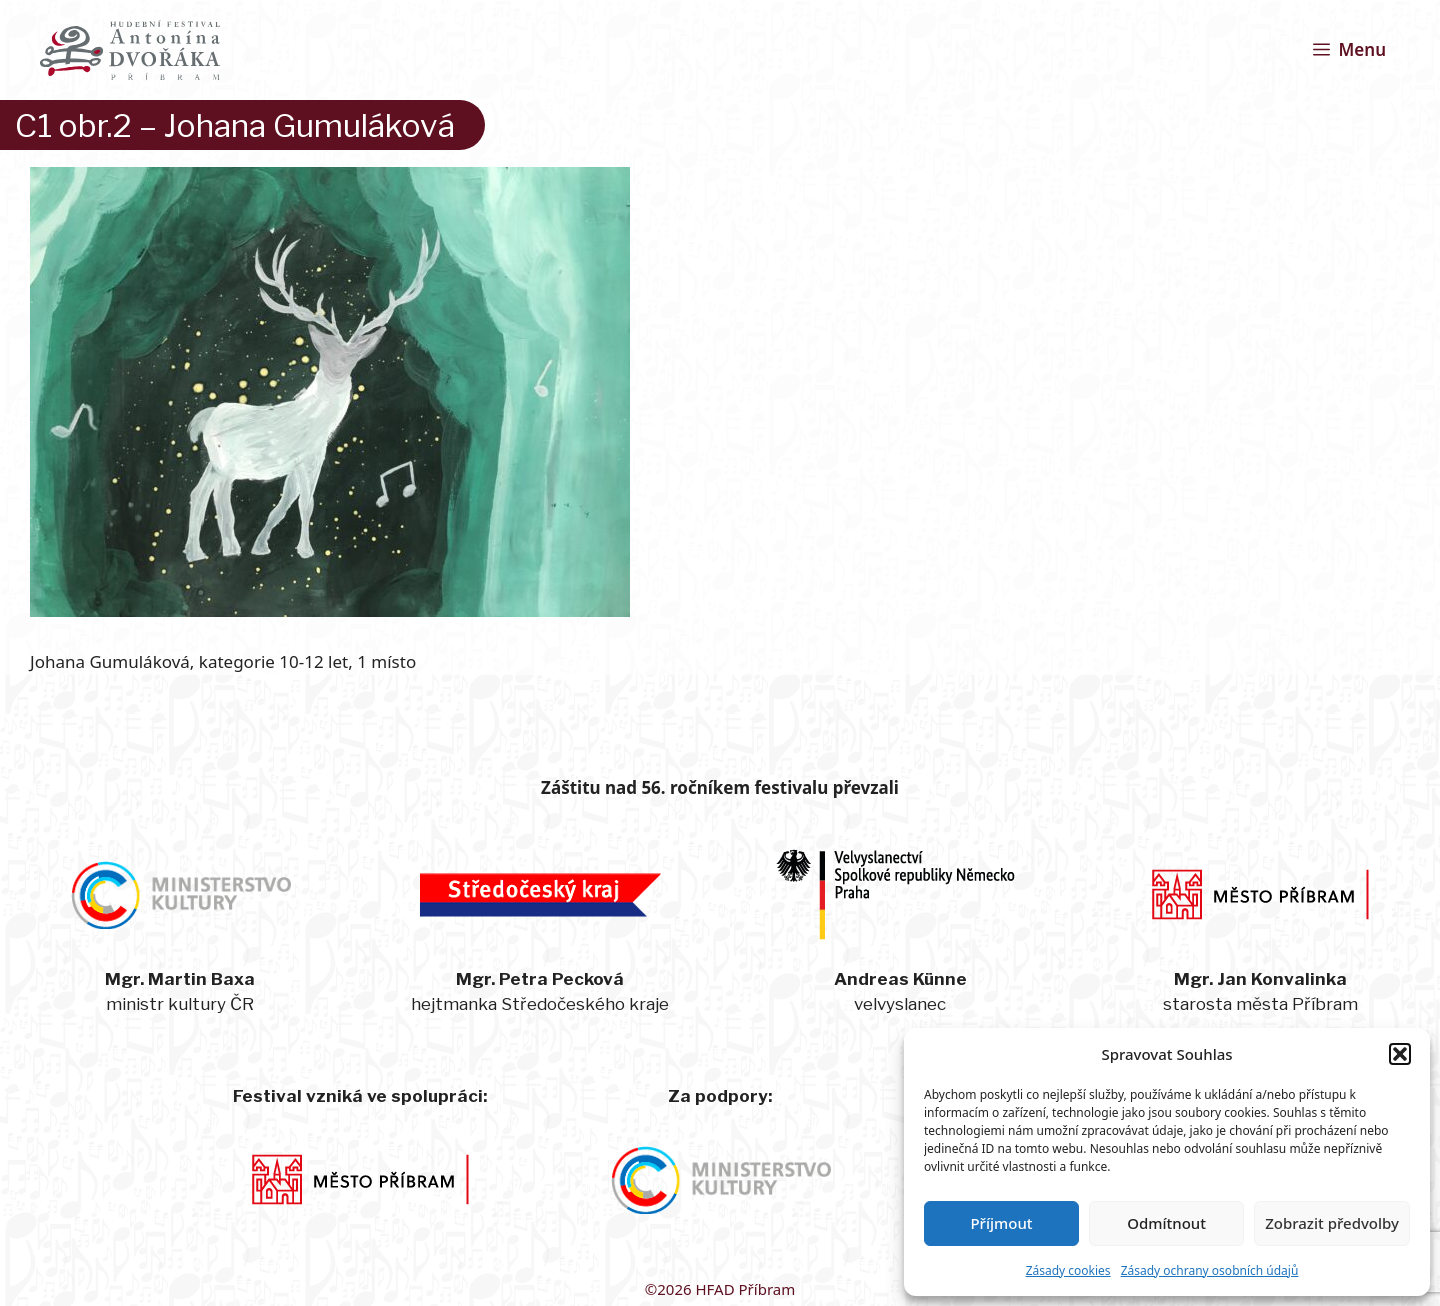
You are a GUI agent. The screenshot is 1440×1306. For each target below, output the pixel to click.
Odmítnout (1166, 1223)
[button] (1400, 1054)
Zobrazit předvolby (1332, 1223)
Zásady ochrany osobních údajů (1210, 1270)
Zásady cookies (1068, 1270)
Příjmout (1001, 1223)
